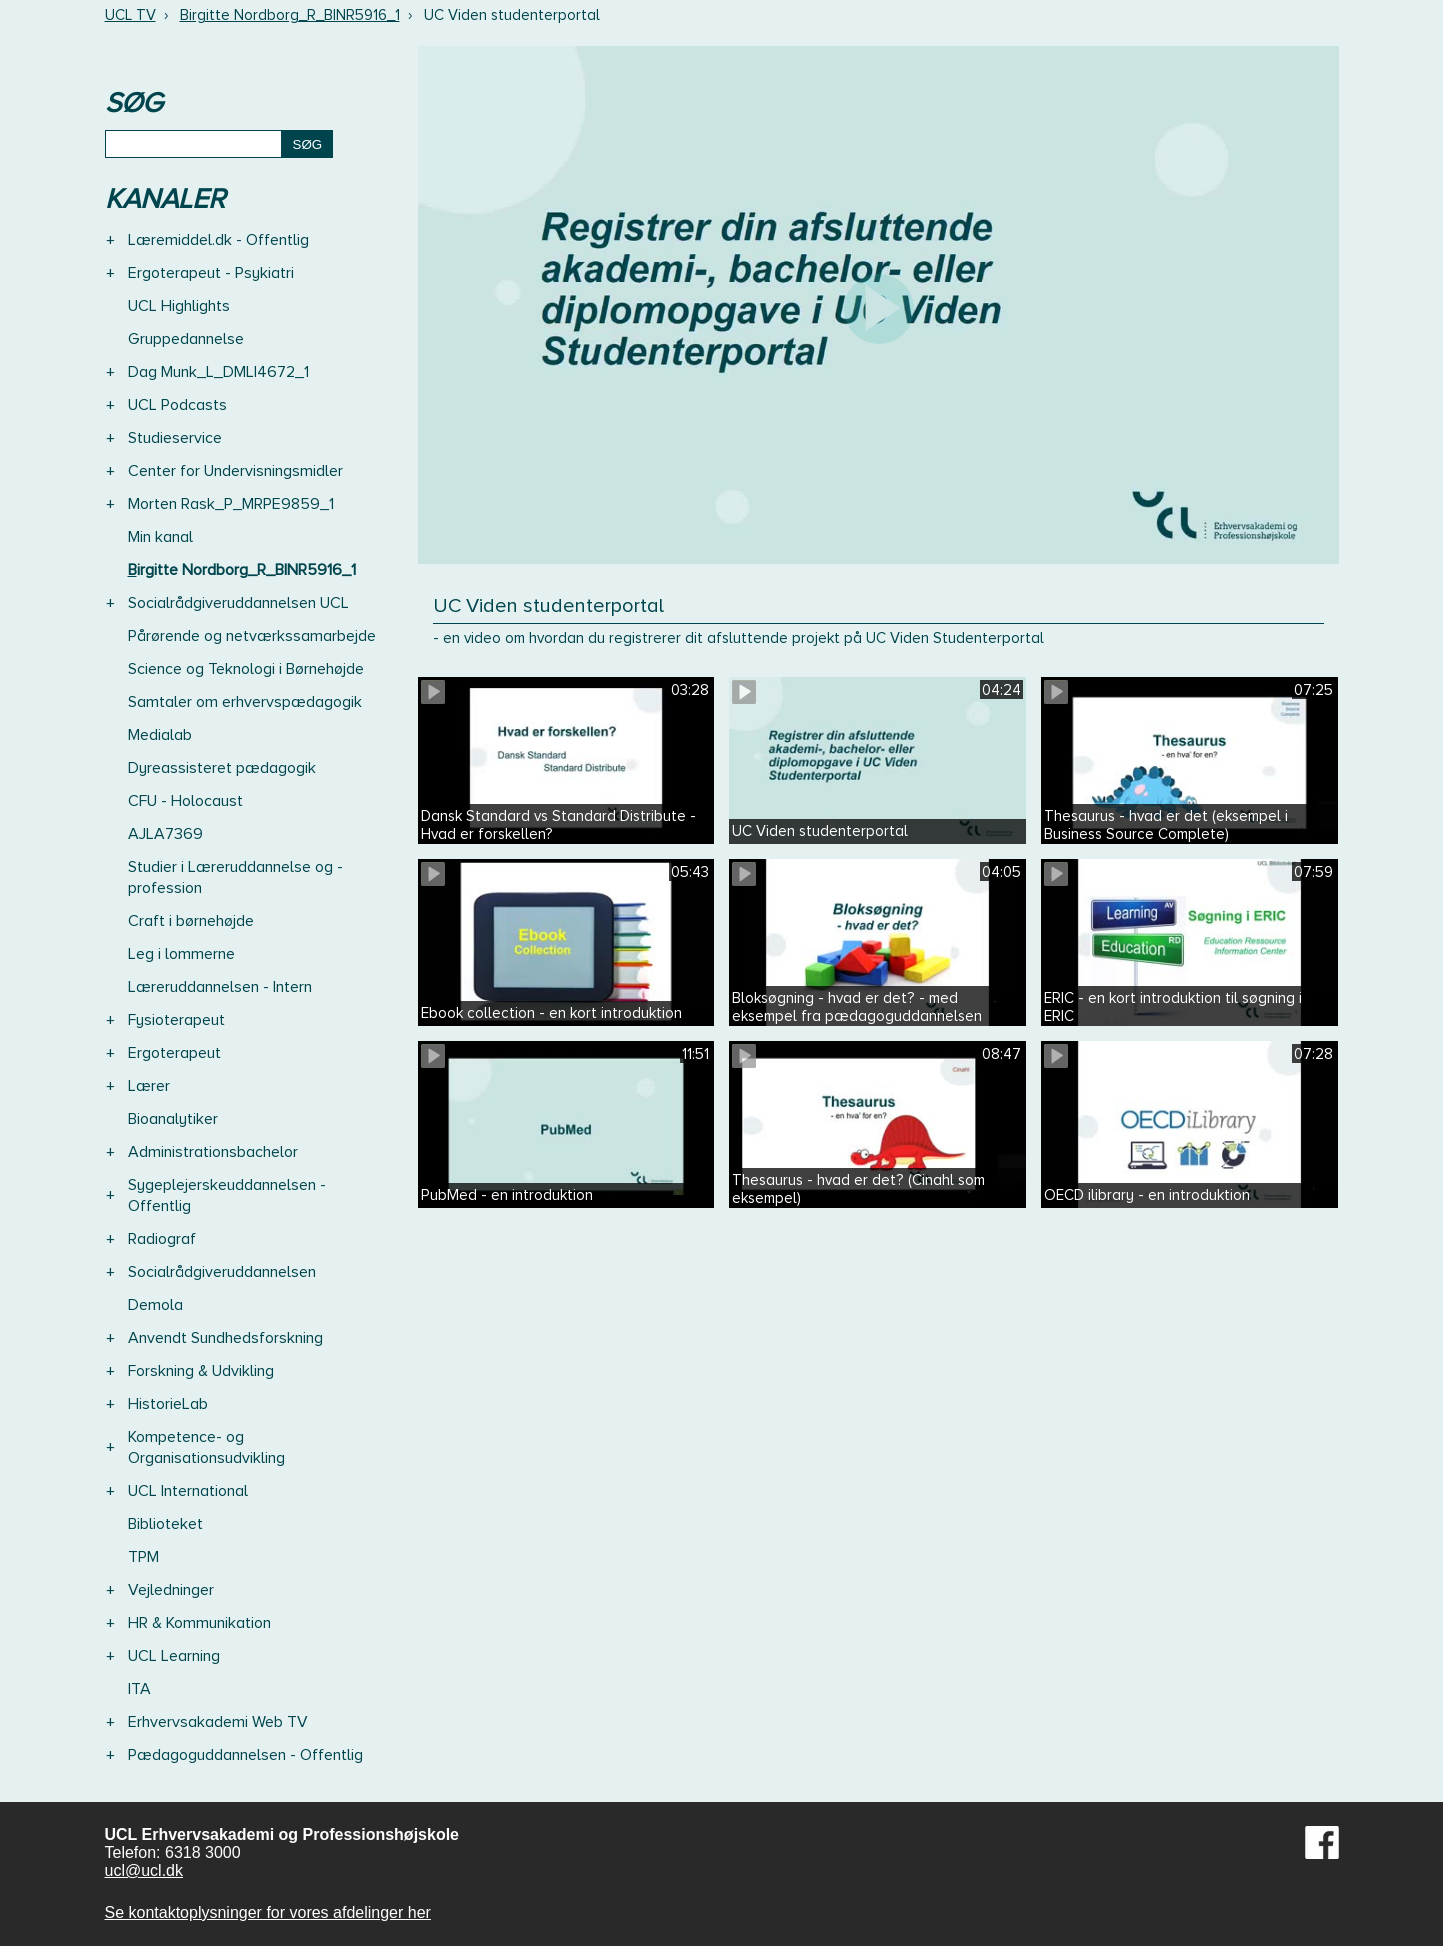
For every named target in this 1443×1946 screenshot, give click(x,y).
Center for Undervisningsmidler (235, 471)
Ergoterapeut (174, 1053)
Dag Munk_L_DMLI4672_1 (218, 372)
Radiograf (162, 1239)
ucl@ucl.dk (144, 1870)
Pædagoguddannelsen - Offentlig (245, 1755)
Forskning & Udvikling (201, 1371)
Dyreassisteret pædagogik (222, 768)
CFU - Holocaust (185, 801)
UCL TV (130, 15)
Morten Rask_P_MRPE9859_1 (231, 504)
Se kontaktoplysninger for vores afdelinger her (268, 1912)
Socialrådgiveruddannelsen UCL (238, 603)
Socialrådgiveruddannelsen (222, 1272)
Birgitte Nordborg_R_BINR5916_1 (290, 15)
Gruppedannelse (186, 339)
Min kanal (160, 537)
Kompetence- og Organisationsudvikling (206, 1447)
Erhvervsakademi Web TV (218, 1722)
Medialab (160, 735)
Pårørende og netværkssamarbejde (252, 636)
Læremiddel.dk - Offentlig (218, 240)
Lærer (149, 1086)
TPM (143, 1557)
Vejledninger (171, 1590)
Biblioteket (165, 1524)
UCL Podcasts (177, 405)
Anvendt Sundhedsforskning (225, 1338)
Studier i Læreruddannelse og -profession (235, 877)
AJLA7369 (165, 834)
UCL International (188, 1491)
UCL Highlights (179, 306)
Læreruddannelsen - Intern (220, 987)
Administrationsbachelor (213, 1152)
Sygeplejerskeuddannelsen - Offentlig (227, 1195)
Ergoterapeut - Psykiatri (211, 273)
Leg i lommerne (181, 954)
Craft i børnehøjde (191, 921)
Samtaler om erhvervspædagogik (245, 702)
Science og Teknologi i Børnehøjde (246, 669)
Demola (155, 1305)
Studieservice (175, 438)
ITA (139, 1689)
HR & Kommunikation (199, 1623)
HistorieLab (168, 1404)
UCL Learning (174, 1656)
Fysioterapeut (176, 1020)
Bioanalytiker (173, 1119)
